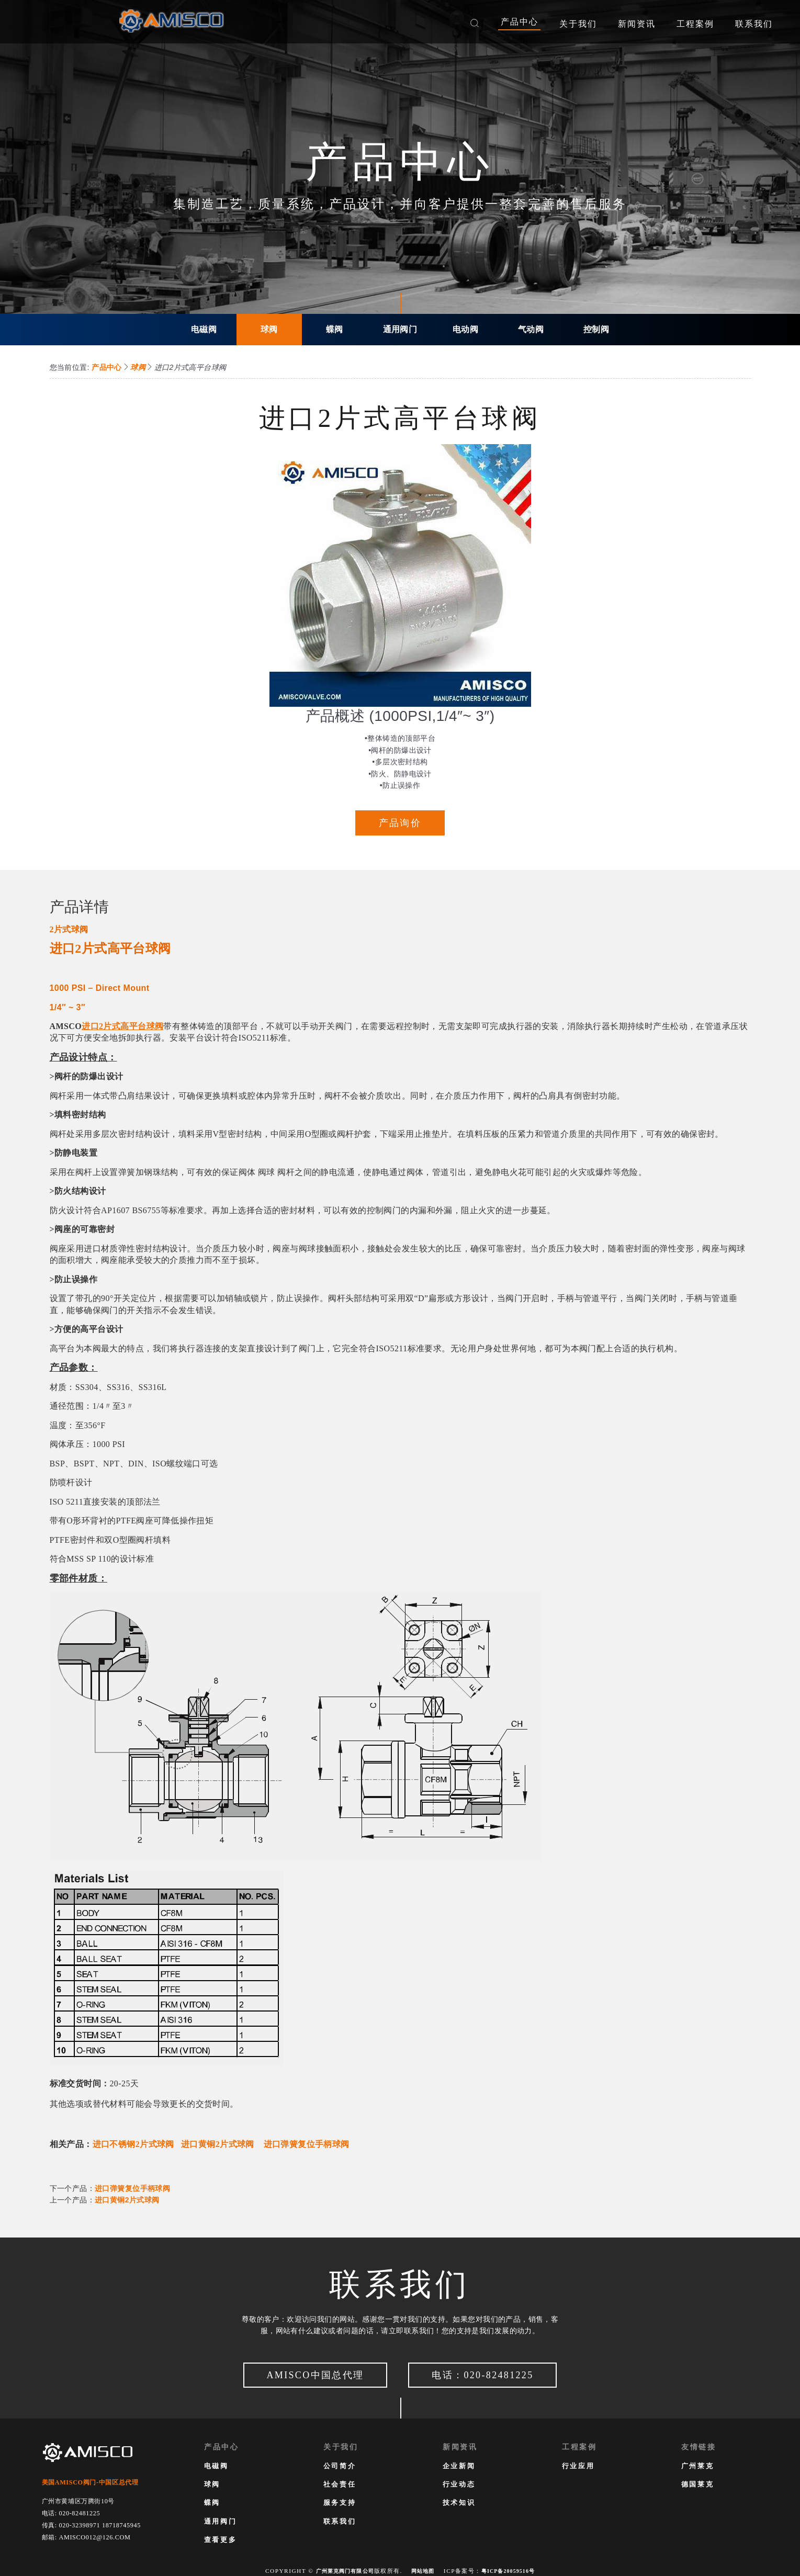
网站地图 (422, 2570)
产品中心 (105, 367)
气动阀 (531, 329)
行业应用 (578, 2465)
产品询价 (400, 824)
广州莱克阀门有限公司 (339, 2570)
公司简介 (339, 2465)
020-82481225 (79, 2512)
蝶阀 (334, 329)
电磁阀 (204, 329)
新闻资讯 (460, 2446)
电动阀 (465, 329)
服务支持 (339, 2502)
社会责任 (339, 2484)
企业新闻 (459, 2465)
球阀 (269, 329)
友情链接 (698, 2446)
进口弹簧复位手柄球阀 (307, 2147)
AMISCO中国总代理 (304, 2376)
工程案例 (579, 2446)
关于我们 (340, 2446)
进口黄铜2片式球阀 (217, 2147)
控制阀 (596, 329)
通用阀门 (400, 329)
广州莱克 (697, 2465)
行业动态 (459, 2484)
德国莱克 (697, 2484)
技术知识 (459, 2502)
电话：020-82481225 (493, 2376)
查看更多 (220, 2539)
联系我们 (339, 2520)
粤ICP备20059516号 (513, 2570)
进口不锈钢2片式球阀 (133, 2147)
